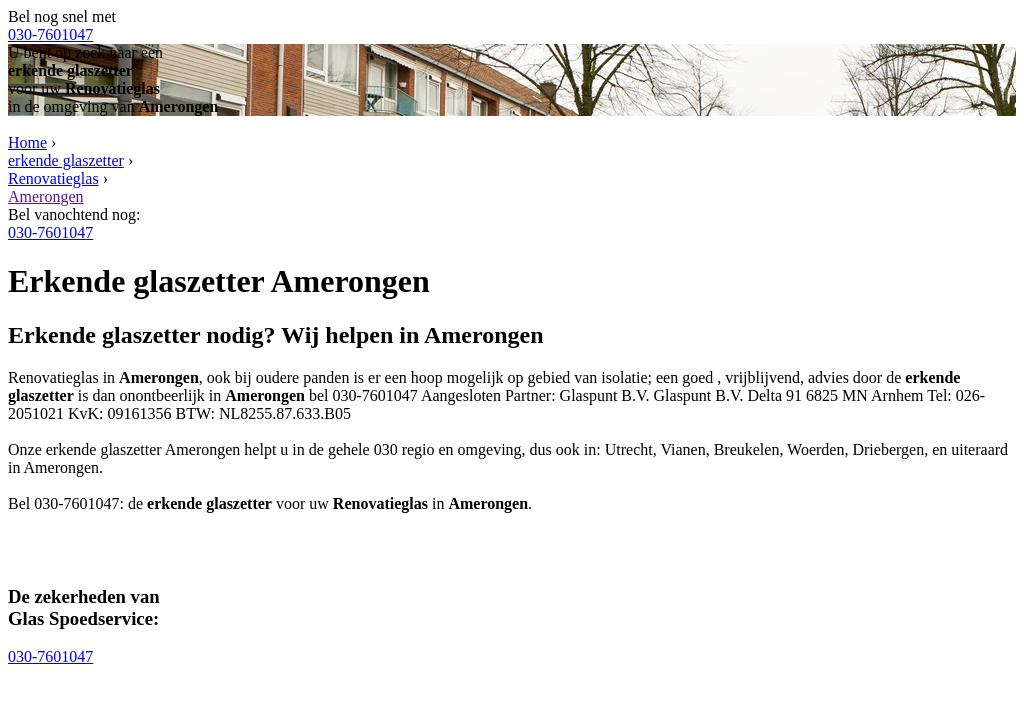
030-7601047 (50, 34)
